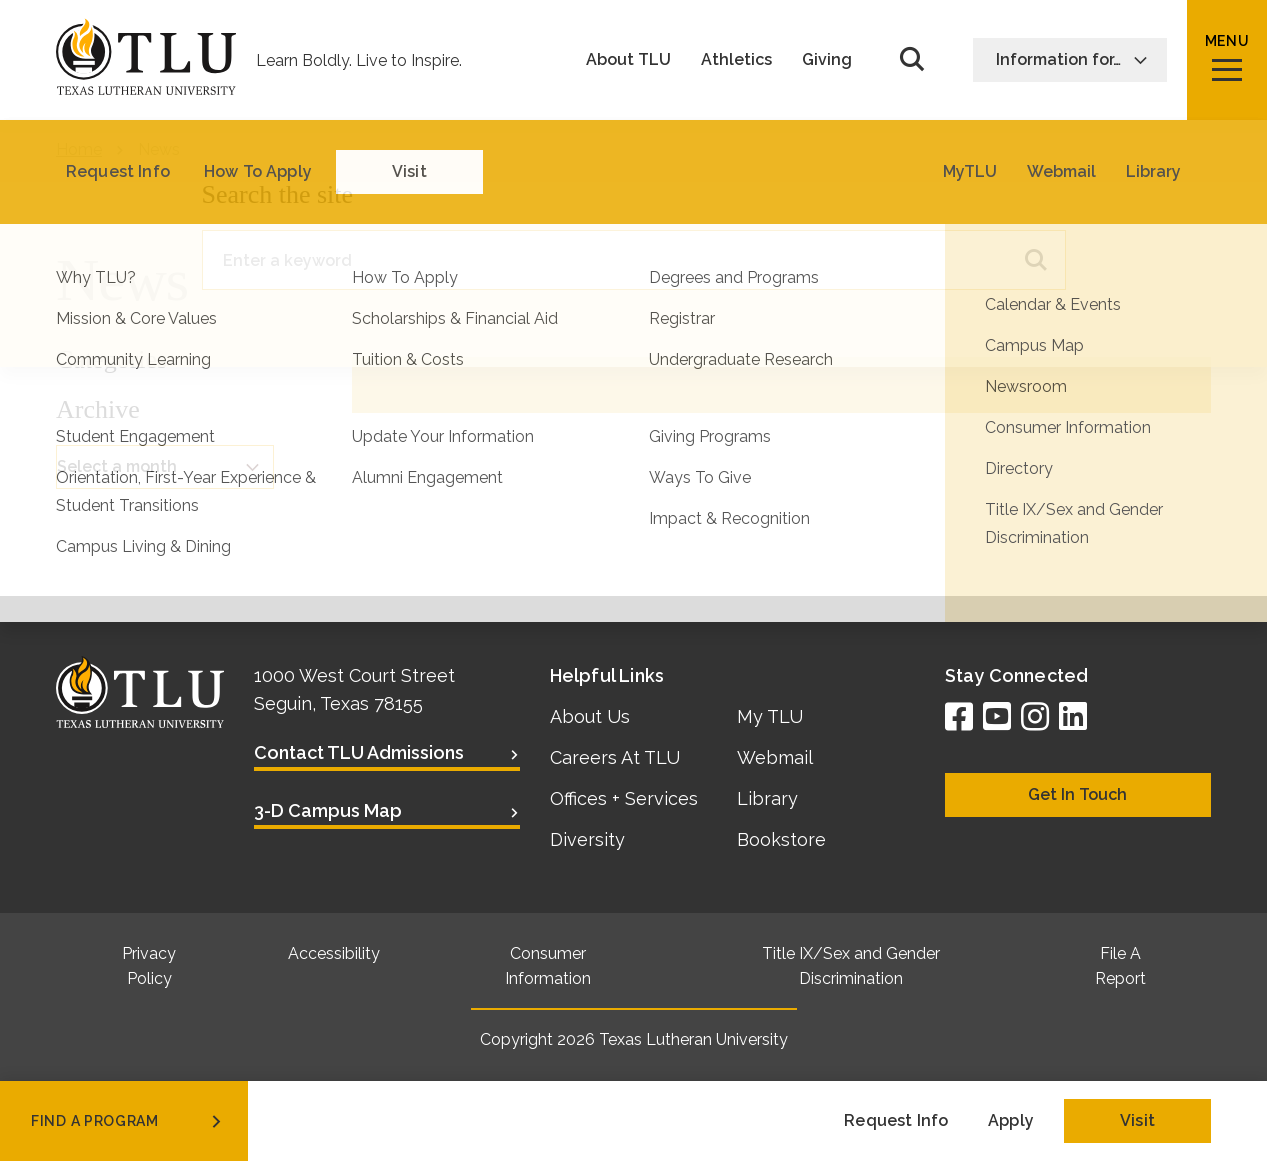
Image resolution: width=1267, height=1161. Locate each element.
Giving (827, 60)
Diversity (587, 839)
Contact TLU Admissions (359, 752)
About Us (590, 716)
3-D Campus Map (328, 810)
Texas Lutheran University (693, 1039)
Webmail (775, 757)
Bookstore (781, 839)
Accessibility (334, 953)
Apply (1011, 1120)
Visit (1137, 1120)
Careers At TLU (615, 757)
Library (767, 798)
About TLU (628, 60)
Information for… (1072, 59)
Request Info (896, 1120)
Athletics (736, 60)
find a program (128, 1121)
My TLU (770, 716)
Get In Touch (1077, 794)
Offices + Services (624, 798)
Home (79, 149)
